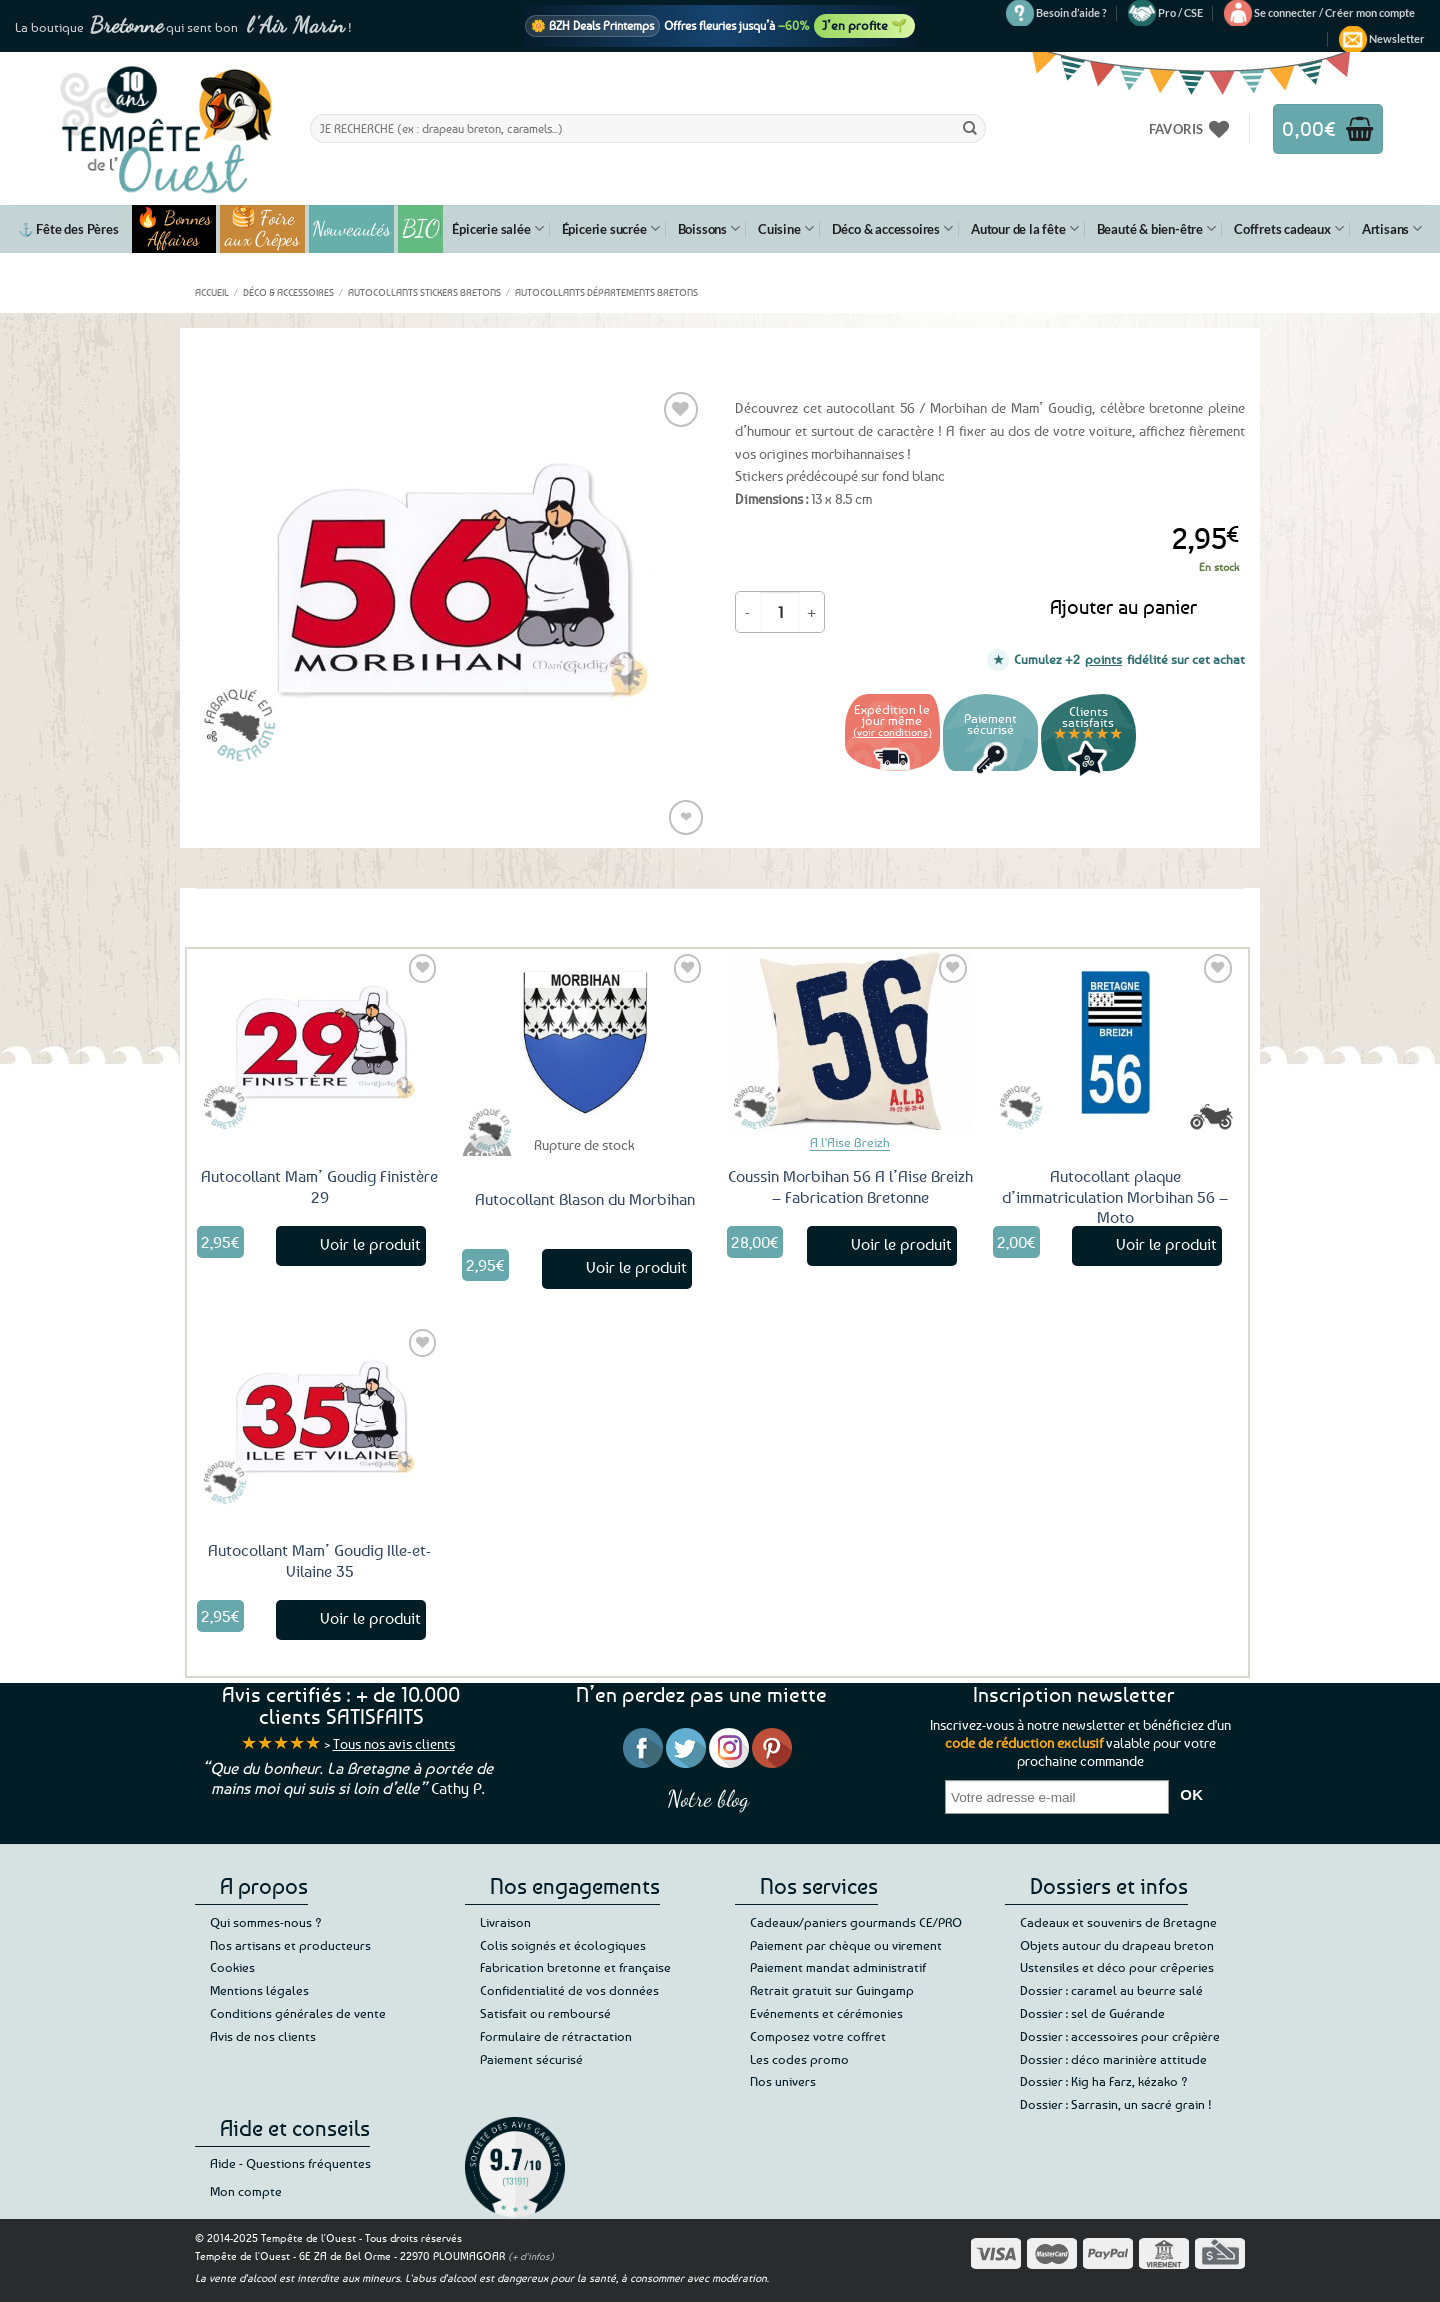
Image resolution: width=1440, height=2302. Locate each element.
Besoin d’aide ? (1071, 12)
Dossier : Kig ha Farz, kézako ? (1104, 2081)
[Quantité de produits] (780, 612)
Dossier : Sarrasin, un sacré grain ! (1116, 2104)
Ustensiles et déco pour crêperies (1117, 1967)
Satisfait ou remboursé (545, 2013)
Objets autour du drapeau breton (1117, 1945)
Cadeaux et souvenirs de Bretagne (1118, 1922)
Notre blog (708, 1798)
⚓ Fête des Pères (68, 229)
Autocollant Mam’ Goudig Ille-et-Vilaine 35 (319, 1560)
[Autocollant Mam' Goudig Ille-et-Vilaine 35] (320, 1416)
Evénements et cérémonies (826, 2013)
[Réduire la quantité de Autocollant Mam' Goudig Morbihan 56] (748, 612)
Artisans (1392, 228)
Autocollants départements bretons (606, 292)
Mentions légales (259, 1990)
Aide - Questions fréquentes (290, 2163)
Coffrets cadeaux (1289, 228)
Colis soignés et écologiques (563, 1945)
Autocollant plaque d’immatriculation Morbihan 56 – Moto (1115, 1197)
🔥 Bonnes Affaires (173, 229)
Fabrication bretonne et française (575, 1967)
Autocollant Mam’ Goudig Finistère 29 (319, 1186)
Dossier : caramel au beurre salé (1111, 1990)
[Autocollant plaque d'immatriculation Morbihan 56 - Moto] (1116, 1041)
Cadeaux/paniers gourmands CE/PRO (856, 1922)
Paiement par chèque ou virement (846, 1945)
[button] (1334, 13)
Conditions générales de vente (298, 2013)
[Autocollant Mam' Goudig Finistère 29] (320, 1041)
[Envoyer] (970, 128)
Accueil (212, 292)
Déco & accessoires (892, 228)
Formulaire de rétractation (556, 2036)
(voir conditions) (892, 731)
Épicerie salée (497, 228)
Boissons (709, 228)
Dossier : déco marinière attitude (1113, 2059)
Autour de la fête (1025, 228)
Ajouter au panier (1123, 606)
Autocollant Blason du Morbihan (585, 1199)
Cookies (232, 1967)
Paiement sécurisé (531, 2059)
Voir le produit (370, 1244)
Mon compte (246, 2191)
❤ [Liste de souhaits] (686, 816)
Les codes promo (799, 2059)
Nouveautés (351, 229)
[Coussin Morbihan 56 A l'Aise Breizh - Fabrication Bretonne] (850, 1041)
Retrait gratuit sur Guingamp (832, 1990)
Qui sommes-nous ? (266, 1922)
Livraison (505, 1922)
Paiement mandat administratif (838, 1967)
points (1103, 659)
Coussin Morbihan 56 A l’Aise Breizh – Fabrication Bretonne (850, 1186)
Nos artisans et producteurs (290, 1945)
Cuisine (786, 228)
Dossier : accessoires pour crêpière (1120, 2036)
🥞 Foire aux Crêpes (262, 229)
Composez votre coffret (818, 2036)
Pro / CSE (1180, 12)
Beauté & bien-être (1156, 228)
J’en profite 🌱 (864, 25)
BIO (421, 228)
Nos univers (783, 2081)
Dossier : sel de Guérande (1092, 2013)
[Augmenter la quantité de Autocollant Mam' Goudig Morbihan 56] (812, 612)
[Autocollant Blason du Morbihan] (585, 1041)
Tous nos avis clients (394, 1743)
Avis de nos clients (263, 2036)
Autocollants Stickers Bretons (424, 292)
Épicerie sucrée (611, 228)
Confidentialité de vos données (569, 1990)
